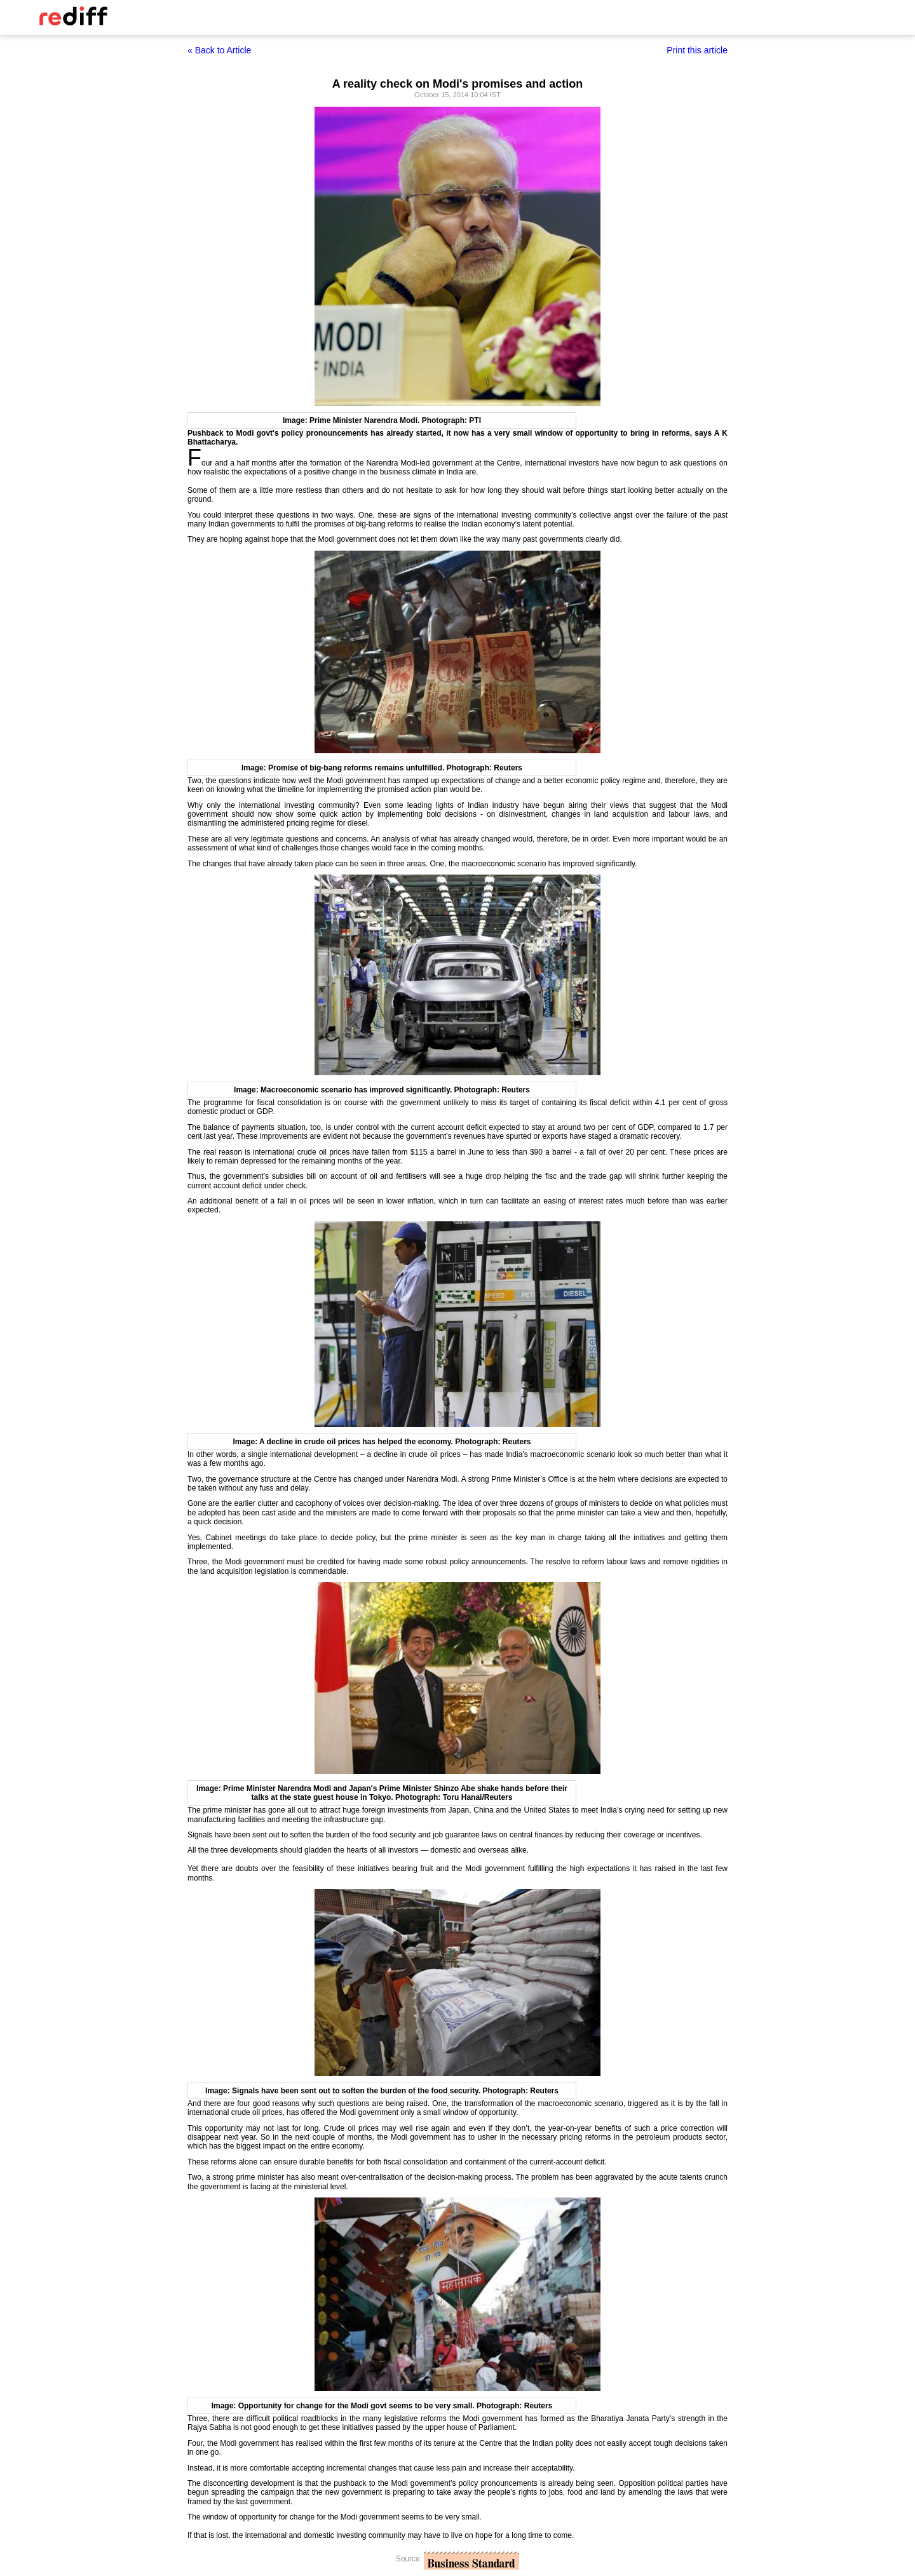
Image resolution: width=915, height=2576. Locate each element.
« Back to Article (219, 50)
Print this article (697, 50)
